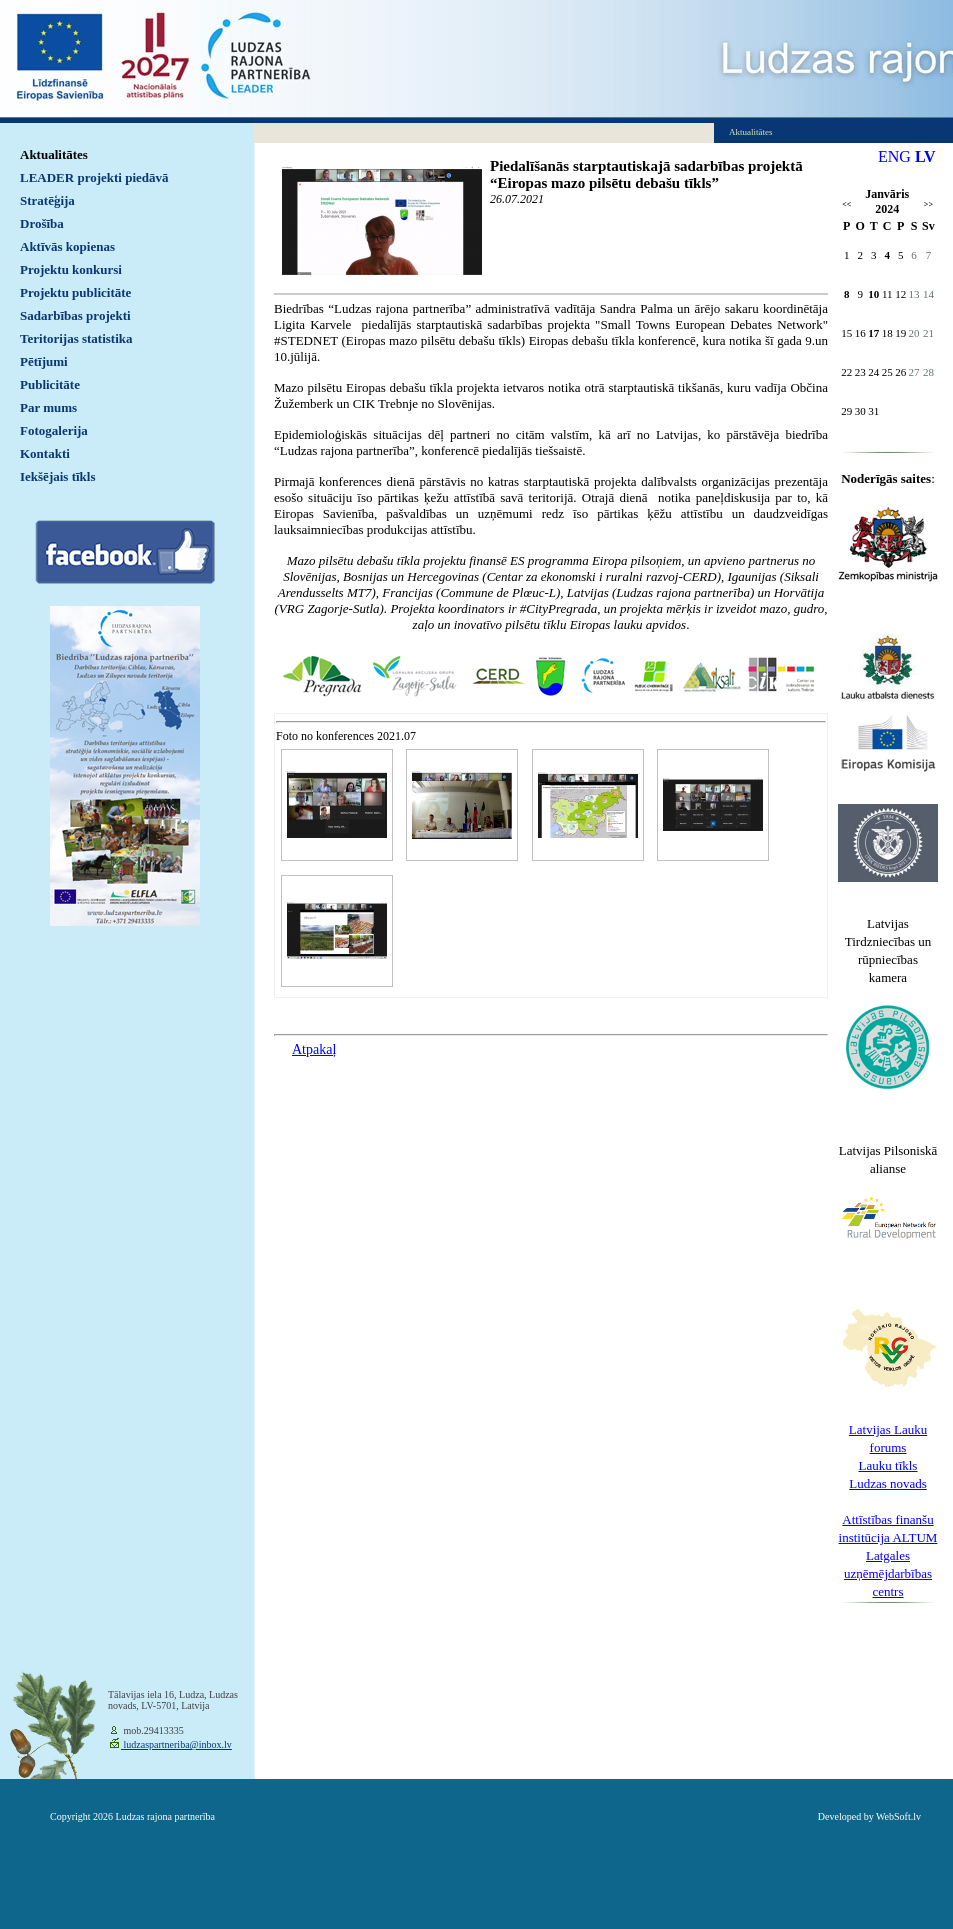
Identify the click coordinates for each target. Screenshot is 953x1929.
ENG (894, 156)
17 (873, 333)
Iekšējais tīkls (57, 476)
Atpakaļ (314, 1049)
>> (928, 204)
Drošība (42, 223)
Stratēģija (47, 200)
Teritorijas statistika (76, 338)
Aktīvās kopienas (67, 246)
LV (925, 156)
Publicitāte (50, 384)
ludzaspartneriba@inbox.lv (176, 1744)
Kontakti (45, 453)
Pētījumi (44, 361)
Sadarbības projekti (75, 315)
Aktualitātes (54, 154)
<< (846, 204)
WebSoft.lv (898, 1816)
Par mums (48, 407)
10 (873, 294)
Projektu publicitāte (75, 292)
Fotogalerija (54, 430)
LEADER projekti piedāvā (94, 177)
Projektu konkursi (71, 269)
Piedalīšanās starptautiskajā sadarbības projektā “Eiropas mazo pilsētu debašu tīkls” (646, 174)
